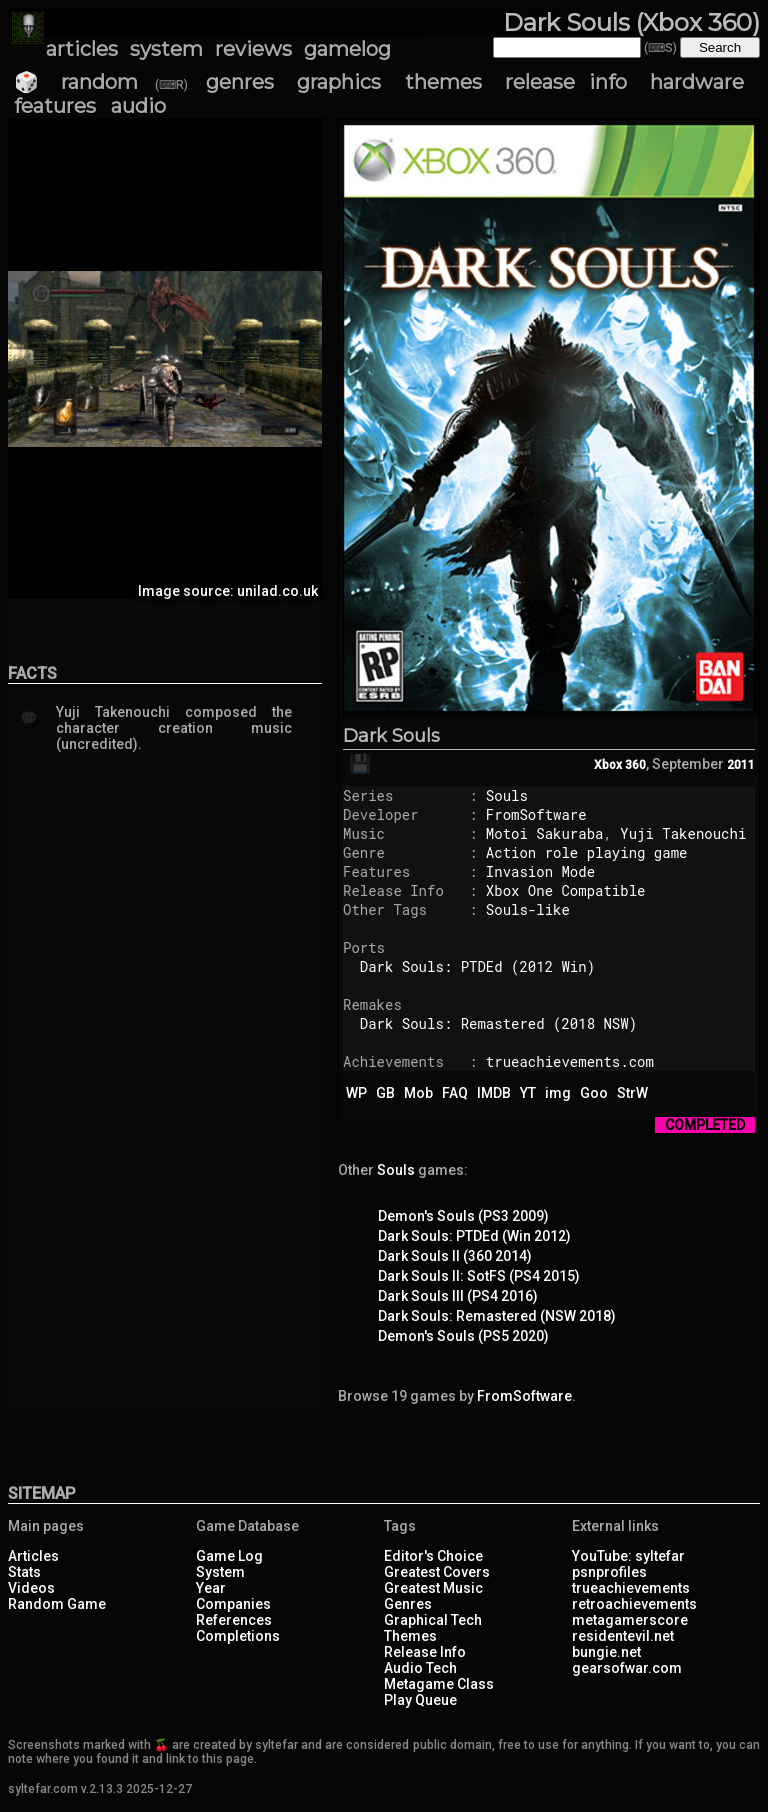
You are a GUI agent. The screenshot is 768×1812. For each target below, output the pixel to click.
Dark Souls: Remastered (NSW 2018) (497, 1316)
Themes (410, 1636)
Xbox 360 (620, 765)
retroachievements (634, 1604)
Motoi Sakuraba (545, 833)
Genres (408, 1604)
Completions (238, 1636)
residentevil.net (623, 1636)
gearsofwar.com (627, 1668)
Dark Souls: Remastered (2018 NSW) (498, 1023)
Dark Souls (391, 736)
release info (565, 82)
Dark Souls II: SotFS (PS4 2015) (479, 1276)
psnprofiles (609, 1572)
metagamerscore (630, 1620)
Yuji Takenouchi (683, 833)
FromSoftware (536, 814)
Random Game (57, 1604)
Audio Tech (420, 1668)
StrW (632, 1093)
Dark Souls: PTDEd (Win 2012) (474, 1236)
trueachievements (631, 1588)
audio (138, 106)
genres (240, 82)
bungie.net (606, 1652)
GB (385, 1093)
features (55, 106)
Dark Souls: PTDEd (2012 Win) (477, 966)
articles (82, 49)
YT (528, 1093)
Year (211, 1588)
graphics (339, 82)
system (166, 49)
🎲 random (76, 82)
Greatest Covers (437, 1572)
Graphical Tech (433, 1620)
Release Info (425, 1652)
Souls (507, 795)
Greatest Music (433, 1588)
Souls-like (528, 909)
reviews (253, 49)
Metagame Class (439, 1684)
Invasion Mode (540, 871)
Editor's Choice (433, 1556)
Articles (33, 1556)
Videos (31, 1588)
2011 (741, 765)
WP (356, 1093)
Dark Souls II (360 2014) (455, 1256)
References (234, 1620)
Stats (24, 1572)
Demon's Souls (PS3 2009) (463, 1216)
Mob (418, 1093)
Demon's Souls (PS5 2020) (463, 1336)
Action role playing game (587, 852)
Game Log (229, 1556)
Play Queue (420, 1700)
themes (443, 82)
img (558, 1093)
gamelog (347, 49)
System (220, 1572)
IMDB (494, 1093)
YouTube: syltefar (628, 1556)
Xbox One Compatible (566, 890)
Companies (233, 1604)
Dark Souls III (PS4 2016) (458, 1296)
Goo (594, 1093)
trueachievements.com (570, 1061)
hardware (697, 82)
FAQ (455, 1093)
